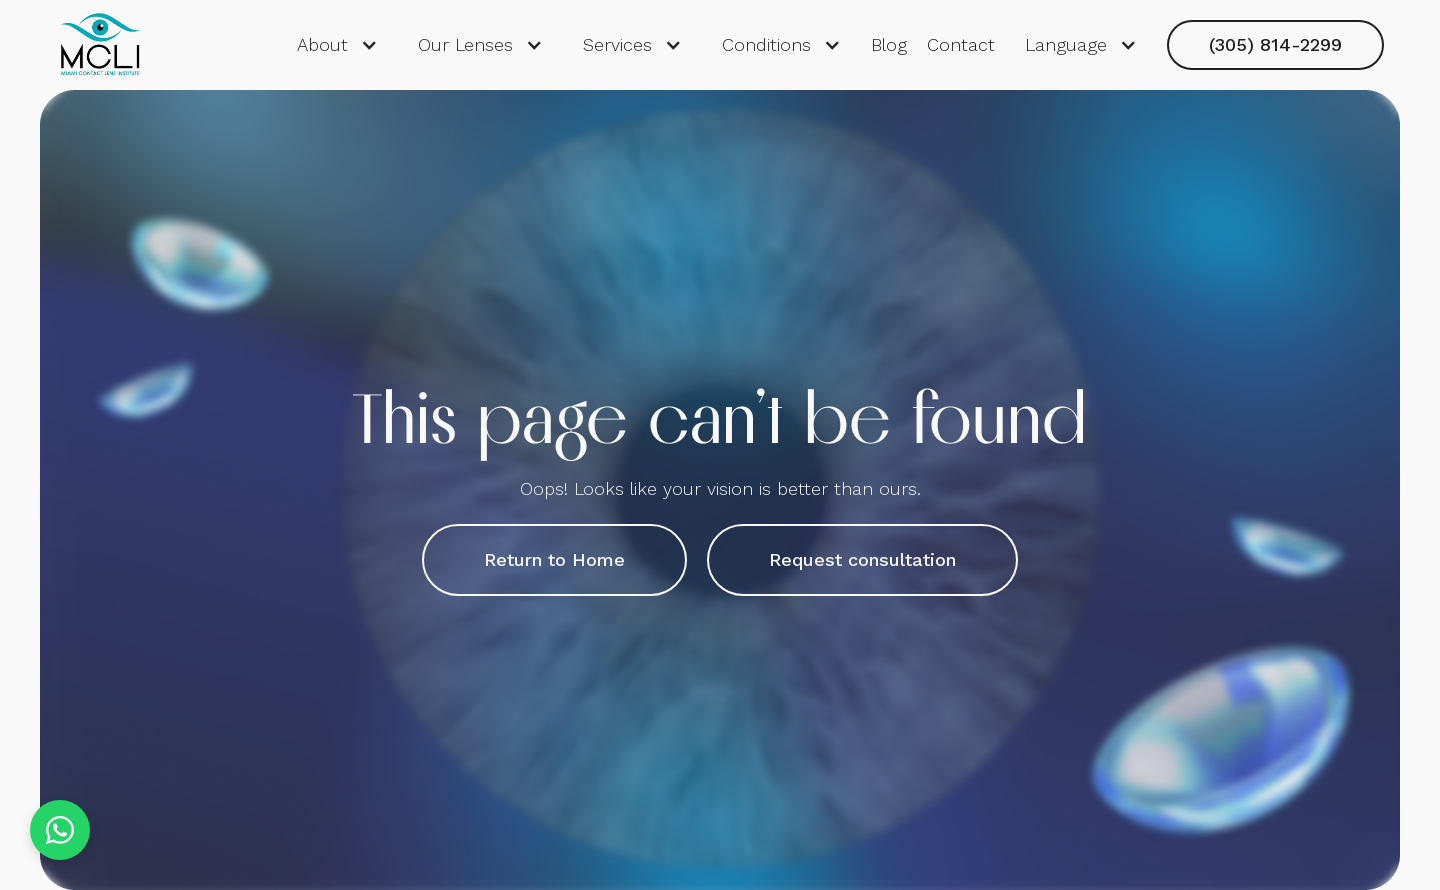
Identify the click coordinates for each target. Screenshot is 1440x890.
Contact (961, 44)
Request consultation (862, 559)
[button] (337, 45)
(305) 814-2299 (1275, 44)
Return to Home (554, 559)
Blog (889, 44)
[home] (100, 45)
